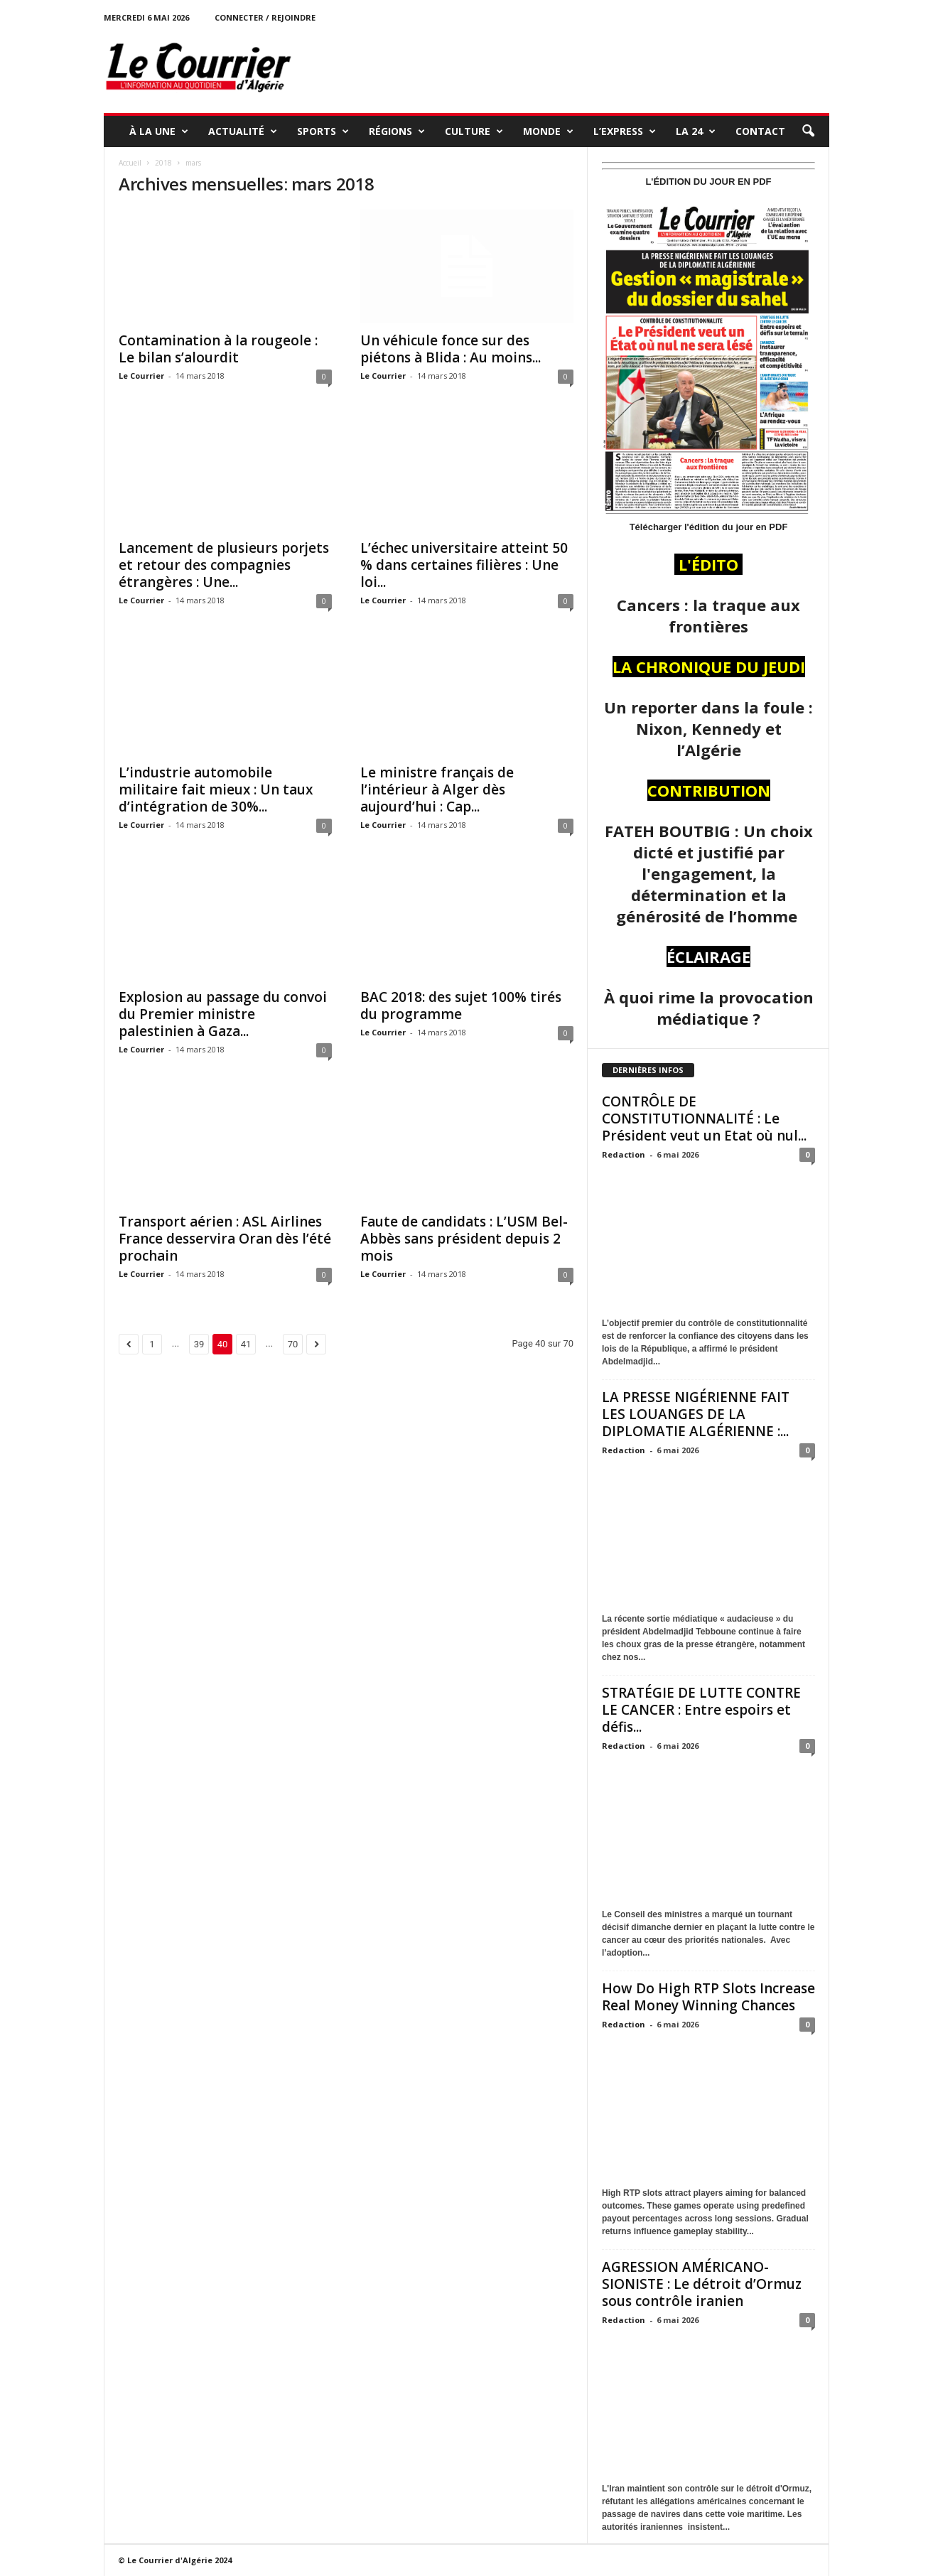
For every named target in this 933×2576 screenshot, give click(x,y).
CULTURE (474, 131)
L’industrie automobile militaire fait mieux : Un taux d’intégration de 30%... (216, 789)
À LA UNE (158, 131)
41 (246, 1344)
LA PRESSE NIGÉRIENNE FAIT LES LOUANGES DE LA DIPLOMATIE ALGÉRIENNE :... (695, 1414)
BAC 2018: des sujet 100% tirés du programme (460, 1005)
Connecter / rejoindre (265, 17)
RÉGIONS (397, 131)
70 (293, 1344)
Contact (760, 131)
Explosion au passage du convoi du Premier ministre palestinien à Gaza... (223, 1014)
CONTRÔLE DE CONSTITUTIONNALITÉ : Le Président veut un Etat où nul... (704, 1118)
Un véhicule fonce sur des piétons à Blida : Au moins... (450, 349)
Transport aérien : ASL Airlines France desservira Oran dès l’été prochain (225, 1238)
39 (199, 1344)
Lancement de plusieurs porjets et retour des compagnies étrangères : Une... (224, 565)
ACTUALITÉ (242, 131)
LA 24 (696, 131)
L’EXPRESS (624, 131)
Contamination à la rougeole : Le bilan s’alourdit (218, 349)
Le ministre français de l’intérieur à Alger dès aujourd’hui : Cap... (437, 789)
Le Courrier (141, 375)
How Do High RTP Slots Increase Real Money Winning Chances (708, 1997)
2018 (163, 163)
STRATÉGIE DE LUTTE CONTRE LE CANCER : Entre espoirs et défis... (701, 1709)
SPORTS (323, 131)
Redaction (623, 1154)
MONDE (548, 131)
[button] (808, 131)
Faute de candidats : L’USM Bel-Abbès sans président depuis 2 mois (464, 1238)
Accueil (130, 163)
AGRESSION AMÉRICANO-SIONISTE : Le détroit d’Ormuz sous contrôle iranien (702, 2284)
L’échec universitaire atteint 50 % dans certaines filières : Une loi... (464, 565)
